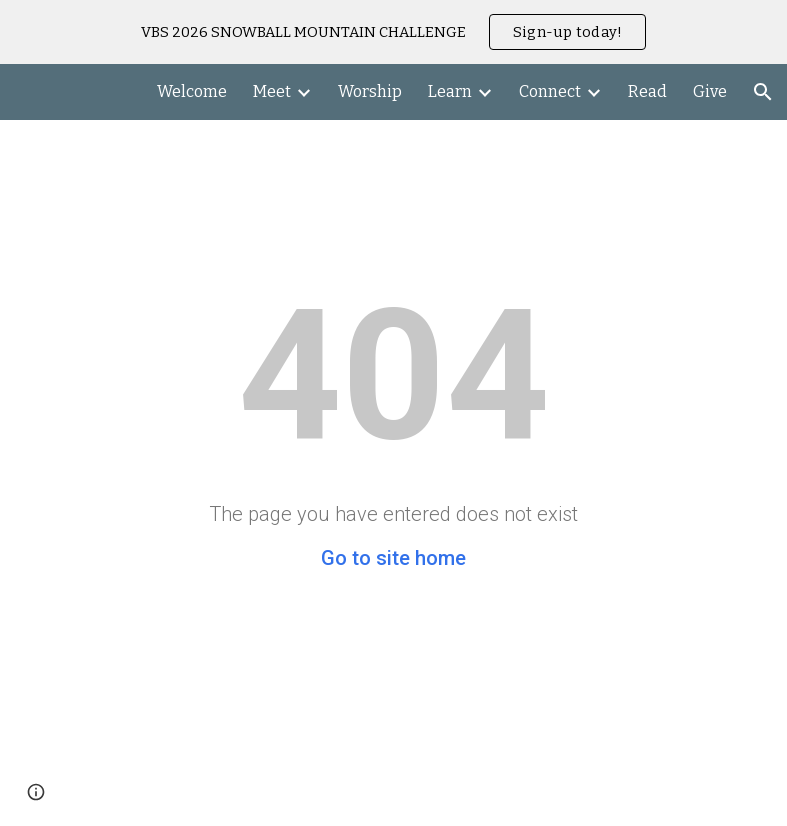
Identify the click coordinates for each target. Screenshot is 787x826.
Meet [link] (272, 91)
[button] (763, 92)
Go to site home (393, 558)
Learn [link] (450, 91)
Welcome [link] (192, 91)
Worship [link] (370, 91)
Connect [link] (550, 91)
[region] (393, 32)
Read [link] (647, 91)
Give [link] (710, 91)
